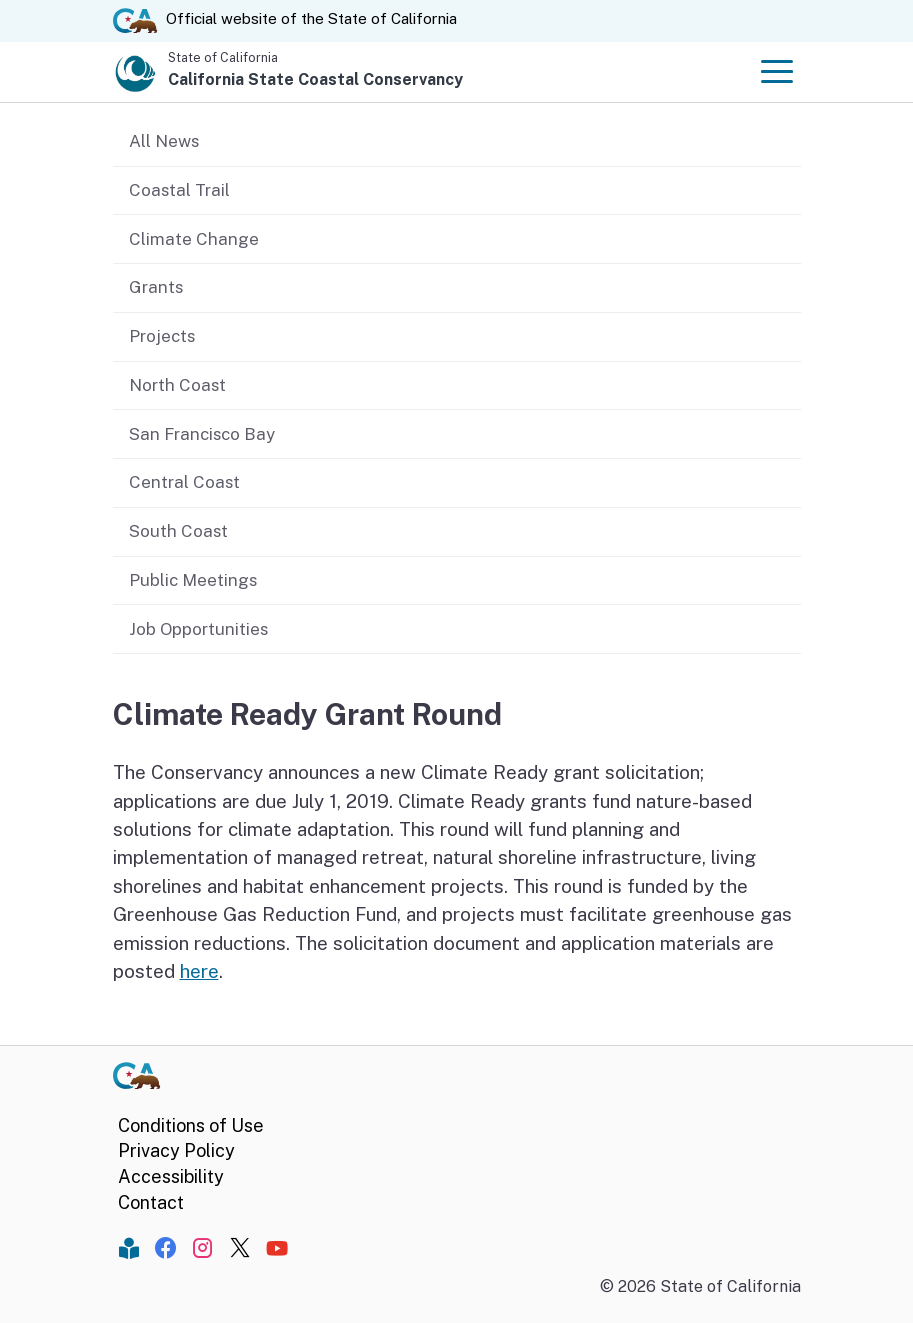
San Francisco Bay (202, 434)
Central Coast (184, 482)
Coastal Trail (179, 190)
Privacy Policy (176, 1150)
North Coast (177, 385)
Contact (151, 1202)
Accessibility (171, 1176)
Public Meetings (193, 580)
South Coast (178, 531)
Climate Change (194, 239)
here (199, 971)
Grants (156, 287)
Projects (162, 336)
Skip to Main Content (456, 0)
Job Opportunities (198, 629)
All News (164, 141)
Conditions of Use (191, 1125)
